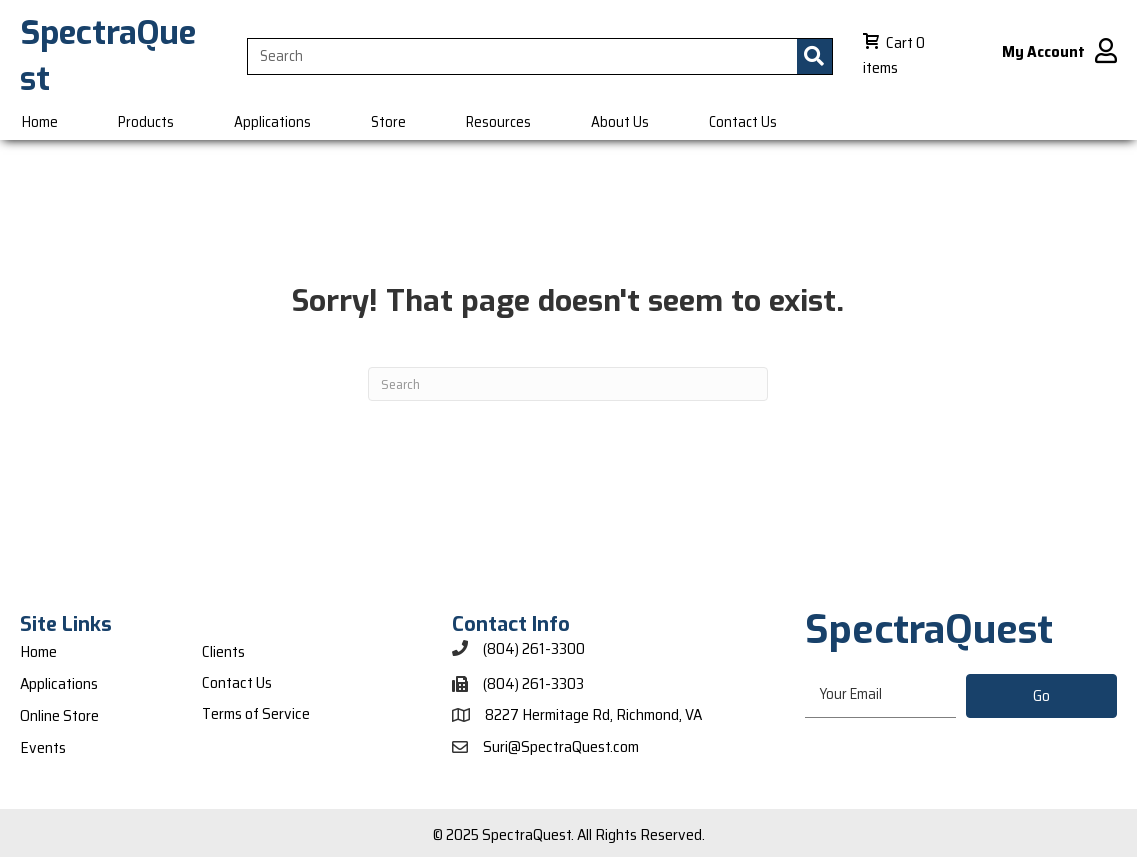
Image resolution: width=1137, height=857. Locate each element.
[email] (880, 695)
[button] (1041, 696)
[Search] (568, 384)
